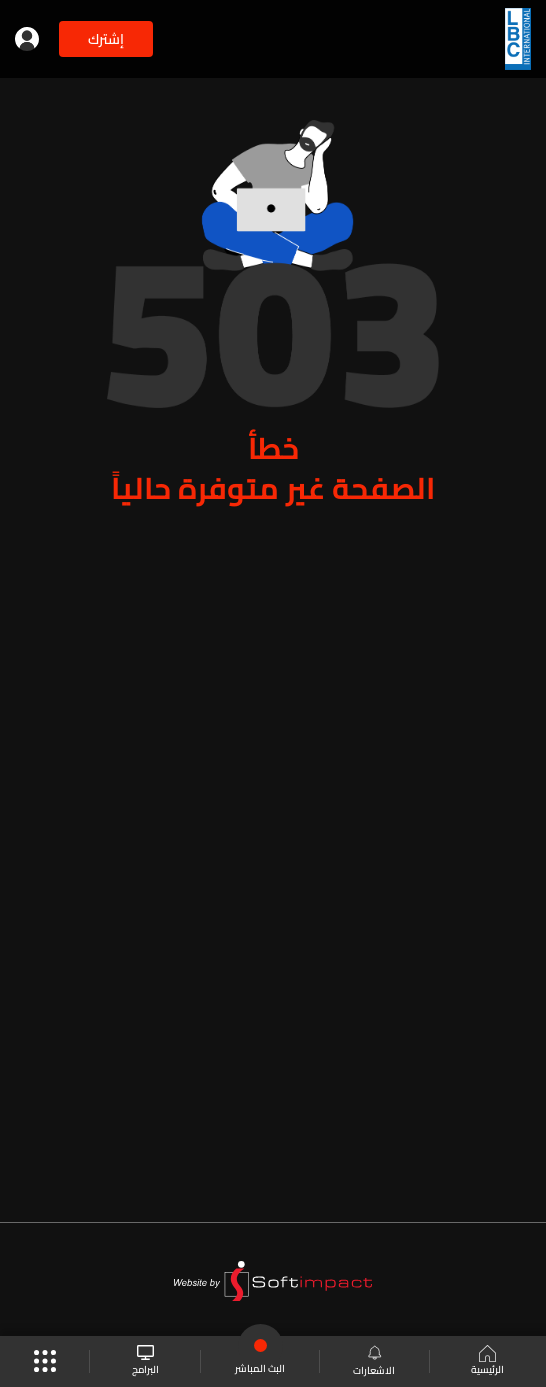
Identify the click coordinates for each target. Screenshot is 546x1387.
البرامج (145, 1361)
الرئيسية (487, 1362)
